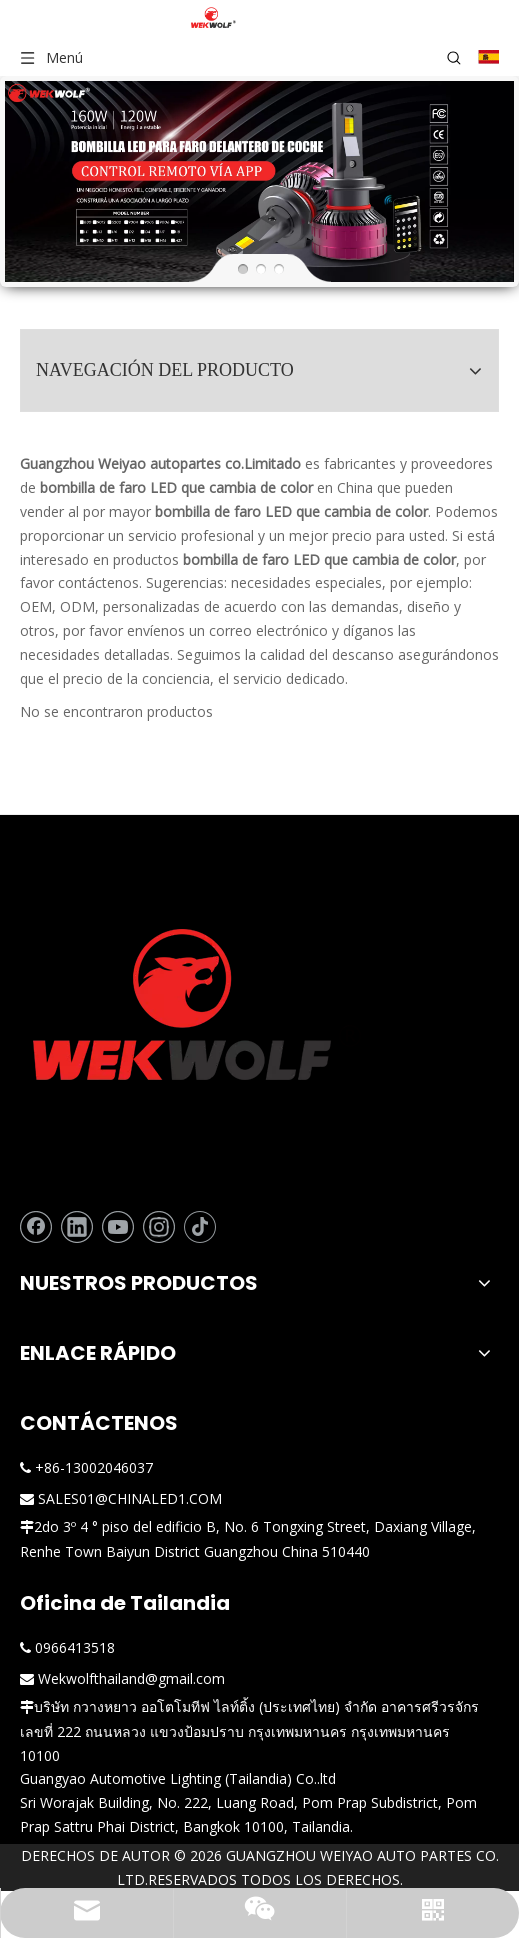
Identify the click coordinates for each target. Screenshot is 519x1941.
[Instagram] (159, 1221)
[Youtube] (118, 1221)
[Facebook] (36, 1221)
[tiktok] (200, 1221)
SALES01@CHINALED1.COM (130, 1492)
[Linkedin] (77, 1221)
